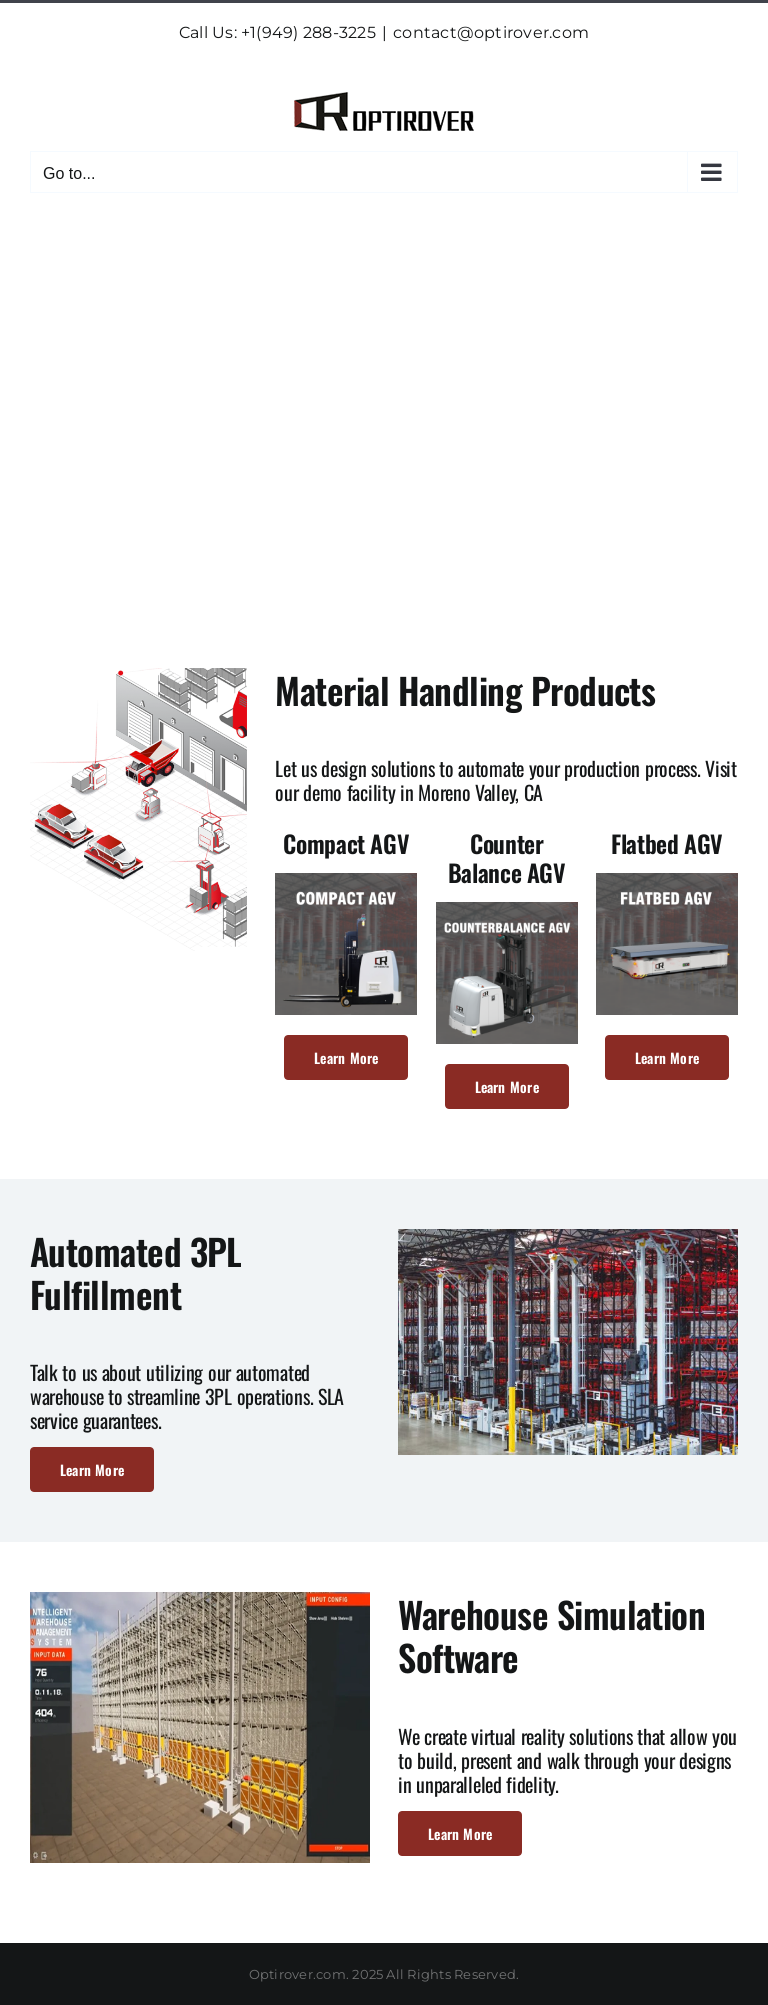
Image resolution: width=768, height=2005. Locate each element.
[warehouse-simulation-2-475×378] (200, 1599)
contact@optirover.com (491, 32)
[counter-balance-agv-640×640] (507, 909)
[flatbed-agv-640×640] (667, 880)
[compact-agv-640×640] (346, 880)
